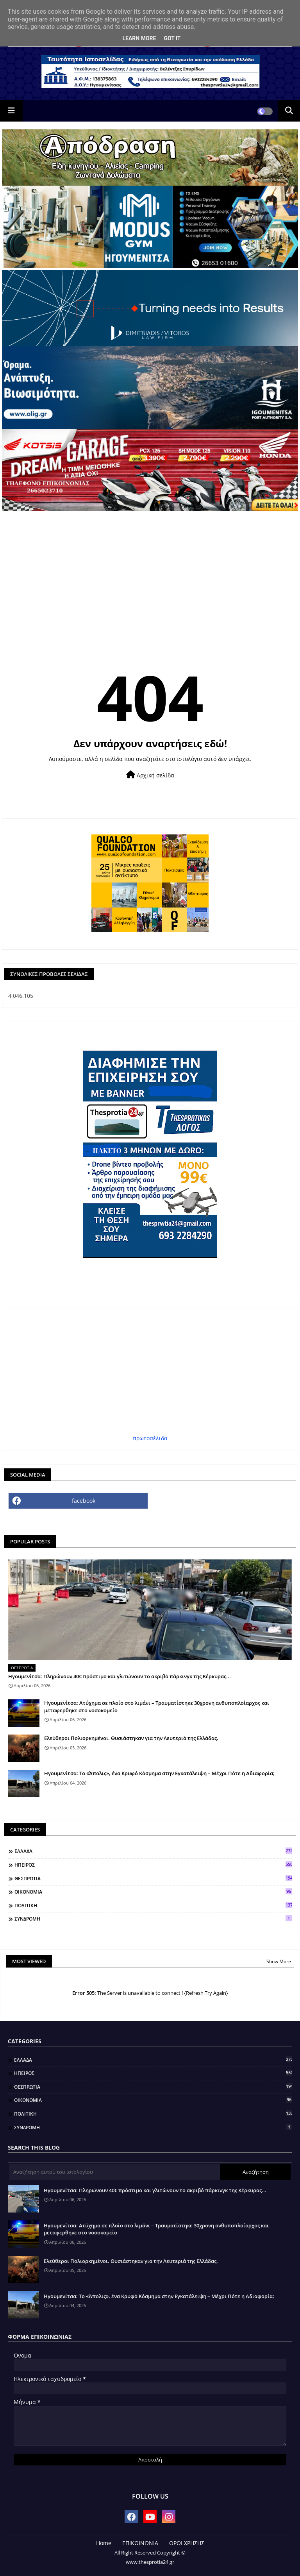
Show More (278, 1961)
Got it (172, 38)
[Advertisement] (150, 570)
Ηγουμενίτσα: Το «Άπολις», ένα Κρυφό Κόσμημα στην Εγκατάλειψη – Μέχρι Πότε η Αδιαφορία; (159, 1773)
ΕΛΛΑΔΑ (153, 1851)
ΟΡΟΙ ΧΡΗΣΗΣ (186, 2543)
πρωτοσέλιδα (150, 1438)
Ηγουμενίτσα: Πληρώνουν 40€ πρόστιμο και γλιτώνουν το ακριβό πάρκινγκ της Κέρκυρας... (119, 1676)
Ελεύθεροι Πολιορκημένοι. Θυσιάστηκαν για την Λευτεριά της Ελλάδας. (131, 1738)
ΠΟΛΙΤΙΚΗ (153, 1905)
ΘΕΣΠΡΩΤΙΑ (153, 1878)
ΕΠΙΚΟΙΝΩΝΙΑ (140, 2543)
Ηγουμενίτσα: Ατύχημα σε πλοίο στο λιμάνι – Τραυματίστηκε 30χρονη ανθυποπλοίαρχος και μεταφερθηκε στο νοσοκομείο (156, 1706)
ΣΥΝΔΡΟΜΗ (153, 1918)
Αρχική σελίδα (150, 775)
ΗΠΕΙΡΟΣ (153, 1864)
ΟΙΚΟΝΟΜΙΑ (153, 1891)
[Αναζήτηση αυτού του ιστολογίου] (114, 2172)
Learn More (139, 38)
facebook (83, 1500)
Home (103, 2543)
